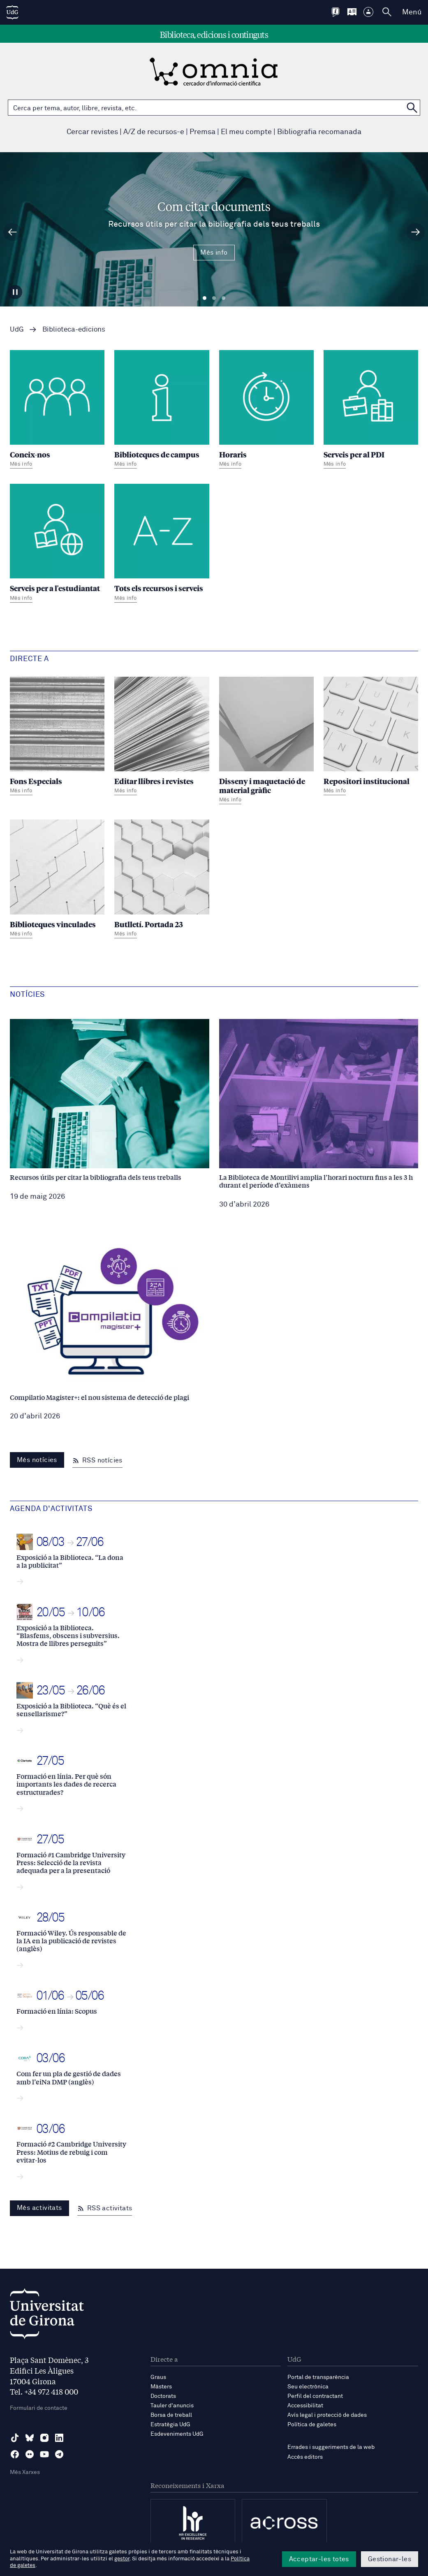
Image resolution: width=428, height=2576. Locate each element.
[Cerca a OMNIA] (412, 108)
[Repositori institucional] (371, 737)
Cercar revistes (92, 132)
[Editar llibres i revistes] (161, 737)
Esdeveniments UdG (177, 2434)
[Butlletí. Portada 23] (161, 879)
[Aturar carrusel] (15, 292)
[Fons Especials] (57, 737)
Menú (411, 12)
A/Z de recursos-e (153, 132)
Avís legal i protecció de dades (327, 2415)
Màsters (161, 2387)
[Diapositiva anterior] (12, 232)
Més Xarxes (25, 2472)
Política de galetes (311, 2424)
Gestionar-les (389, 2559)
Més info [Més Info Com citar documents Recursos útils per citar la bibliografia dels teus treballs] (213, 252)
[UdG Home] (12, 12)
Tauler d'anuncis (172, 2406)
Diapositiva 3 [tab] (223, 298)
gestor (122, 2559)
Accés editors (305, 2457)
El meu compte (246, 132)
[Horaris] (266, 410)
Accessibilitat (305, 2406)
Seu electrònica (308, 2387)
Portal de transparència (318, 2377)
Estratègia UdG (170, 2424)
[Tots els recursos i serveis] (161, 544)
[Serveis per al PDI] (371, 410)
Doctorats (163, 2396)
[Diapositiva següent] (416, 232)
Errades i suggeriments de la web (331, 2447)
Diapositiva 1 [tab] (204, 298)
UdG (17, 329)
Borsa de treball (171, 2415)
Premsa (202, 132)
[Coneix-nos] (57, 410)
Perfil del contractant (315, 2396)
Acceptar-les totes (319, 2559)
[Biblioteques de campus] (161, 410)
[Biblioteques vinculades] (57, 879)
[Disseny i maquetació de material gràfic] (266, 742)
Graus (158, 2377)
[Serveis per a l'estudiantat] (57, 544)
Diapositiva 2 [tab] (214, 298)
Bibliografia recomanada (319, 132)
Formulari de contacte (38, 2408)
